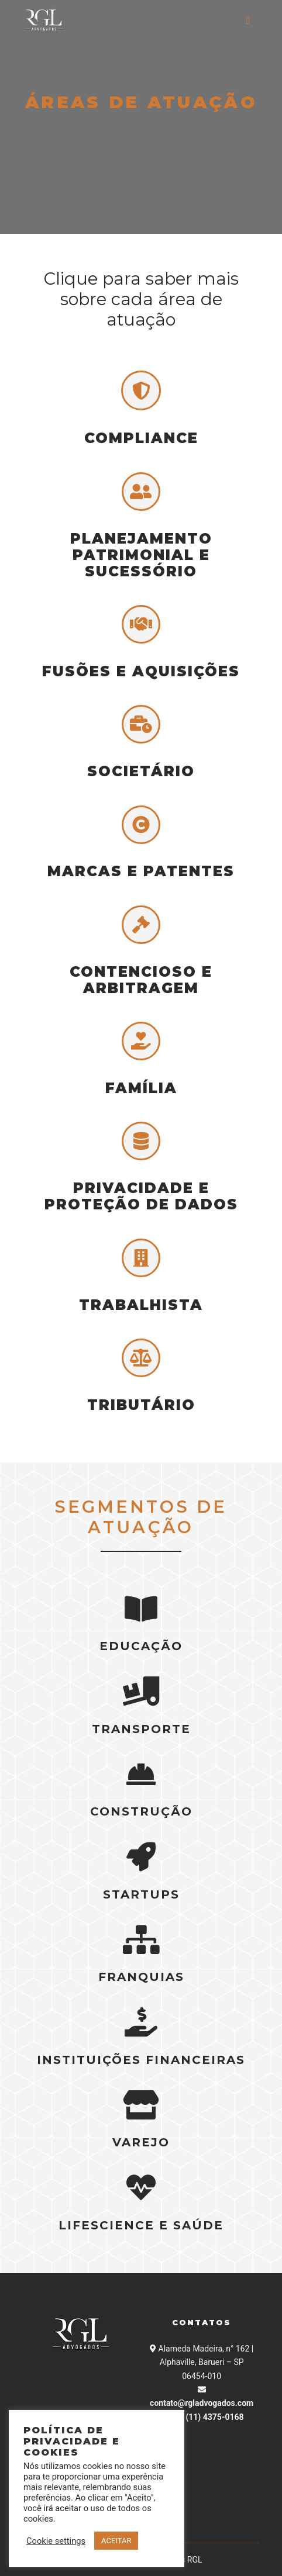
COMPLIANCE (141, 438)
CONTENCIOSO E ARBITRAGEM (141, 980)
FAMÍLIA (141, 1088)
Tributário (141, 1404)
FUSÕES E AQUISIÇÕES (141, 671)
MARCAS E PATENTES (141, 871)
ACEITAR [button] (116, 2540)
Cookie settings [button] (55, 2541)
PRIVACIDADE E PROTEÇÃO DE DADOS (141, 1196)
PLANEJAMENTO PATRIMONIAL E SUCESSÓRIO (141, 555)
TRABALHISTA (141, 1304)
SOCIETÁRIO (141, 771)
